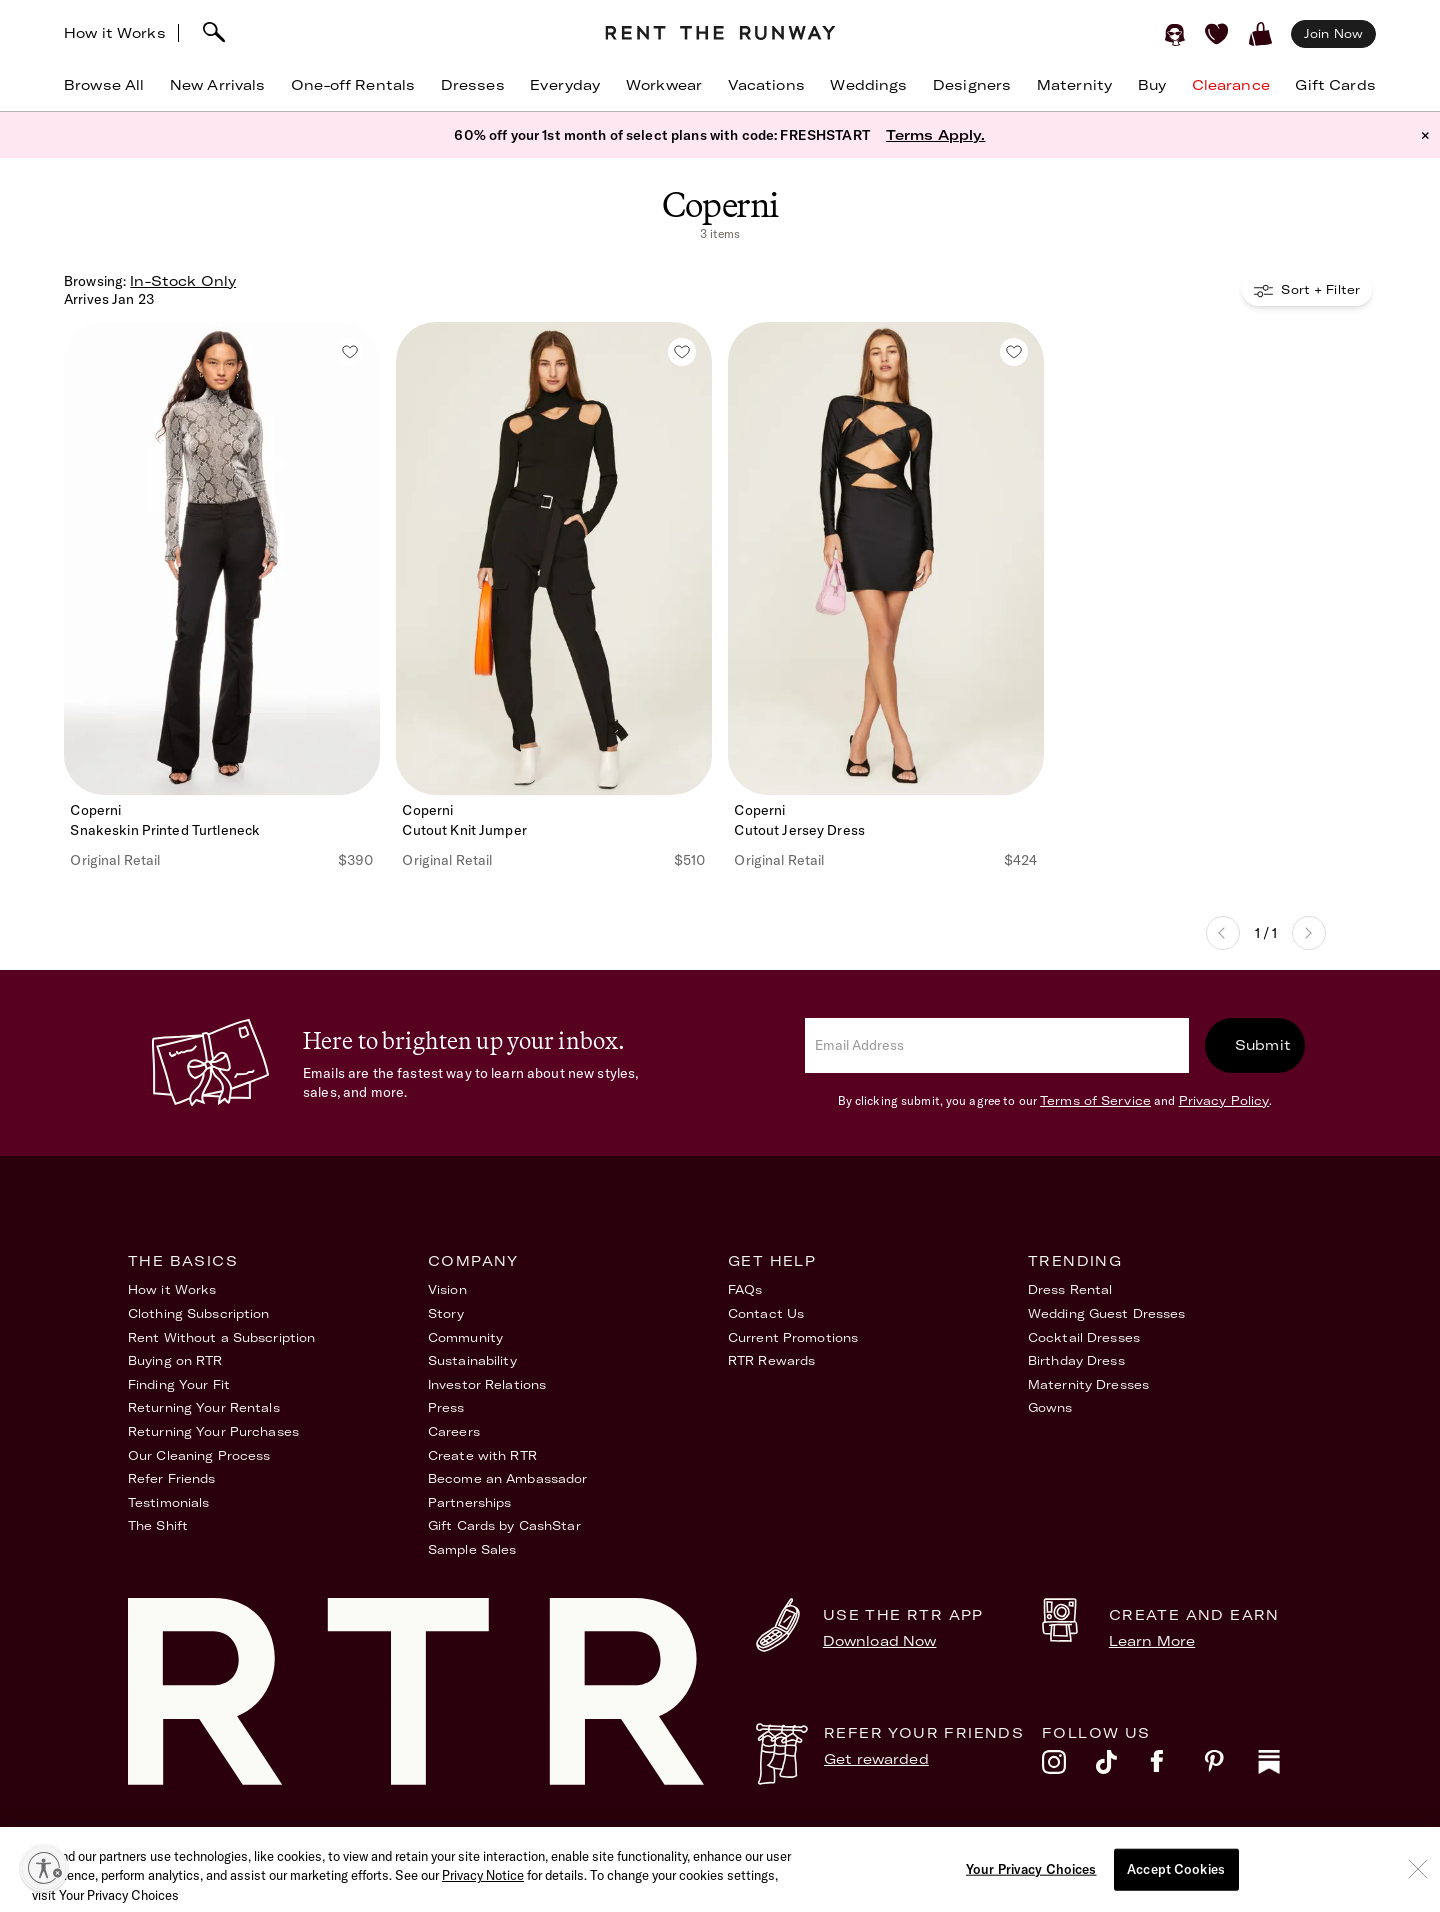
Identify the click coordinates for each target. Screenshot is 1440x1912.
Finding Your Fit (179, 1384)
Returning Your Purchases (213, 1431)
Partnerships (469, 1502)
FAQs (745, 1289)
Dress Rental (1070, 1289)
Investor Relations (487, 1384)
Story (446, 1313)
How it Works (115, 33)
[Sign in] (1175, 34)
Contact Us (766, 1313)
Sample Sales (472, 1549)
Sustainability (472, 1360)
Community (465, 1337)
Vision (447, 1289)
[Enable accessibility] (44, 1868)
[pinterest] (1231, 1767)
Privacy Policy (1224, 1100)
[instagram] (1069, 1767)
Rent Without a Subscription (221, 1337)
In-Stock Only (183, 281)
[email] (997, 1045)
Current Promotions (793, 1337)
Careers (454, 1431)
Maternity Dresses (1088, 1384)
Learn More (1152, 1641)
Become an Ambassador (507, 1478)
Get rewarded (876, 1759)
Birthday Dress (1076, 1360)
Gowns (1050, 1407)
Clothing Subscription (199, 1313)
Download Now (880, 1641)
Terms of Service (1095, 1100)
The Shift (158, 1525)
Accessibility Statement (960, 1840)
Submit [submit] (1263, 1045)
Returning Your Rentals (204, 1407)
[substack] (1285, 1767)
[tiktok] (1123, 1767)
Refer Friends (172, 1478)
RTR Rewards (771, 1360)
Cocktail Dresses (1084, 1337)
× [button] (1425, 135)
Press (446, 1407)
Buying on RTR (175, 1360)
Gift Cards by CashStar (504, 1525)
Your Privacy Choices (1243, 1840)
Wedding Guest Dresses (1107, 1313)
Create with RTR (482, 1455)
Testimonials (168, 1502)
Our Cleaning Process (199, 1455)
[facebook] (1177, 1767)
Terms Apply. (936, 135)
